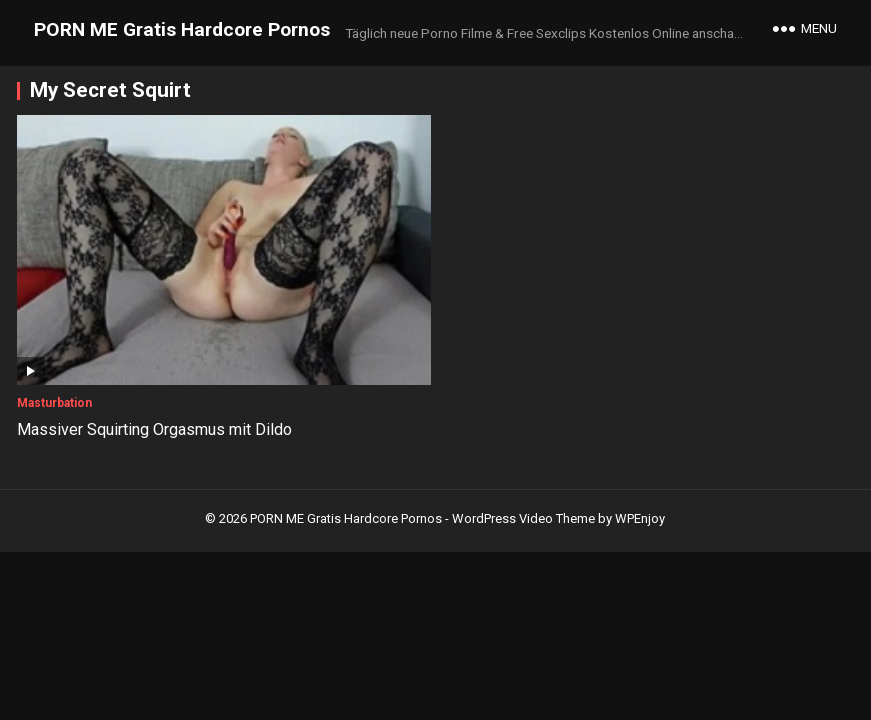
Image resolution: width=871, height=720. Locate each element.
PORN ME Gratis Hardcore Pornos (182, 29)
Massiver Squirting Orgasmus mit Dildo (154, 429)
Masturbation (54, 403)
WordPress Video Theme (523, 518)
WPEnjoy (640, 518)
